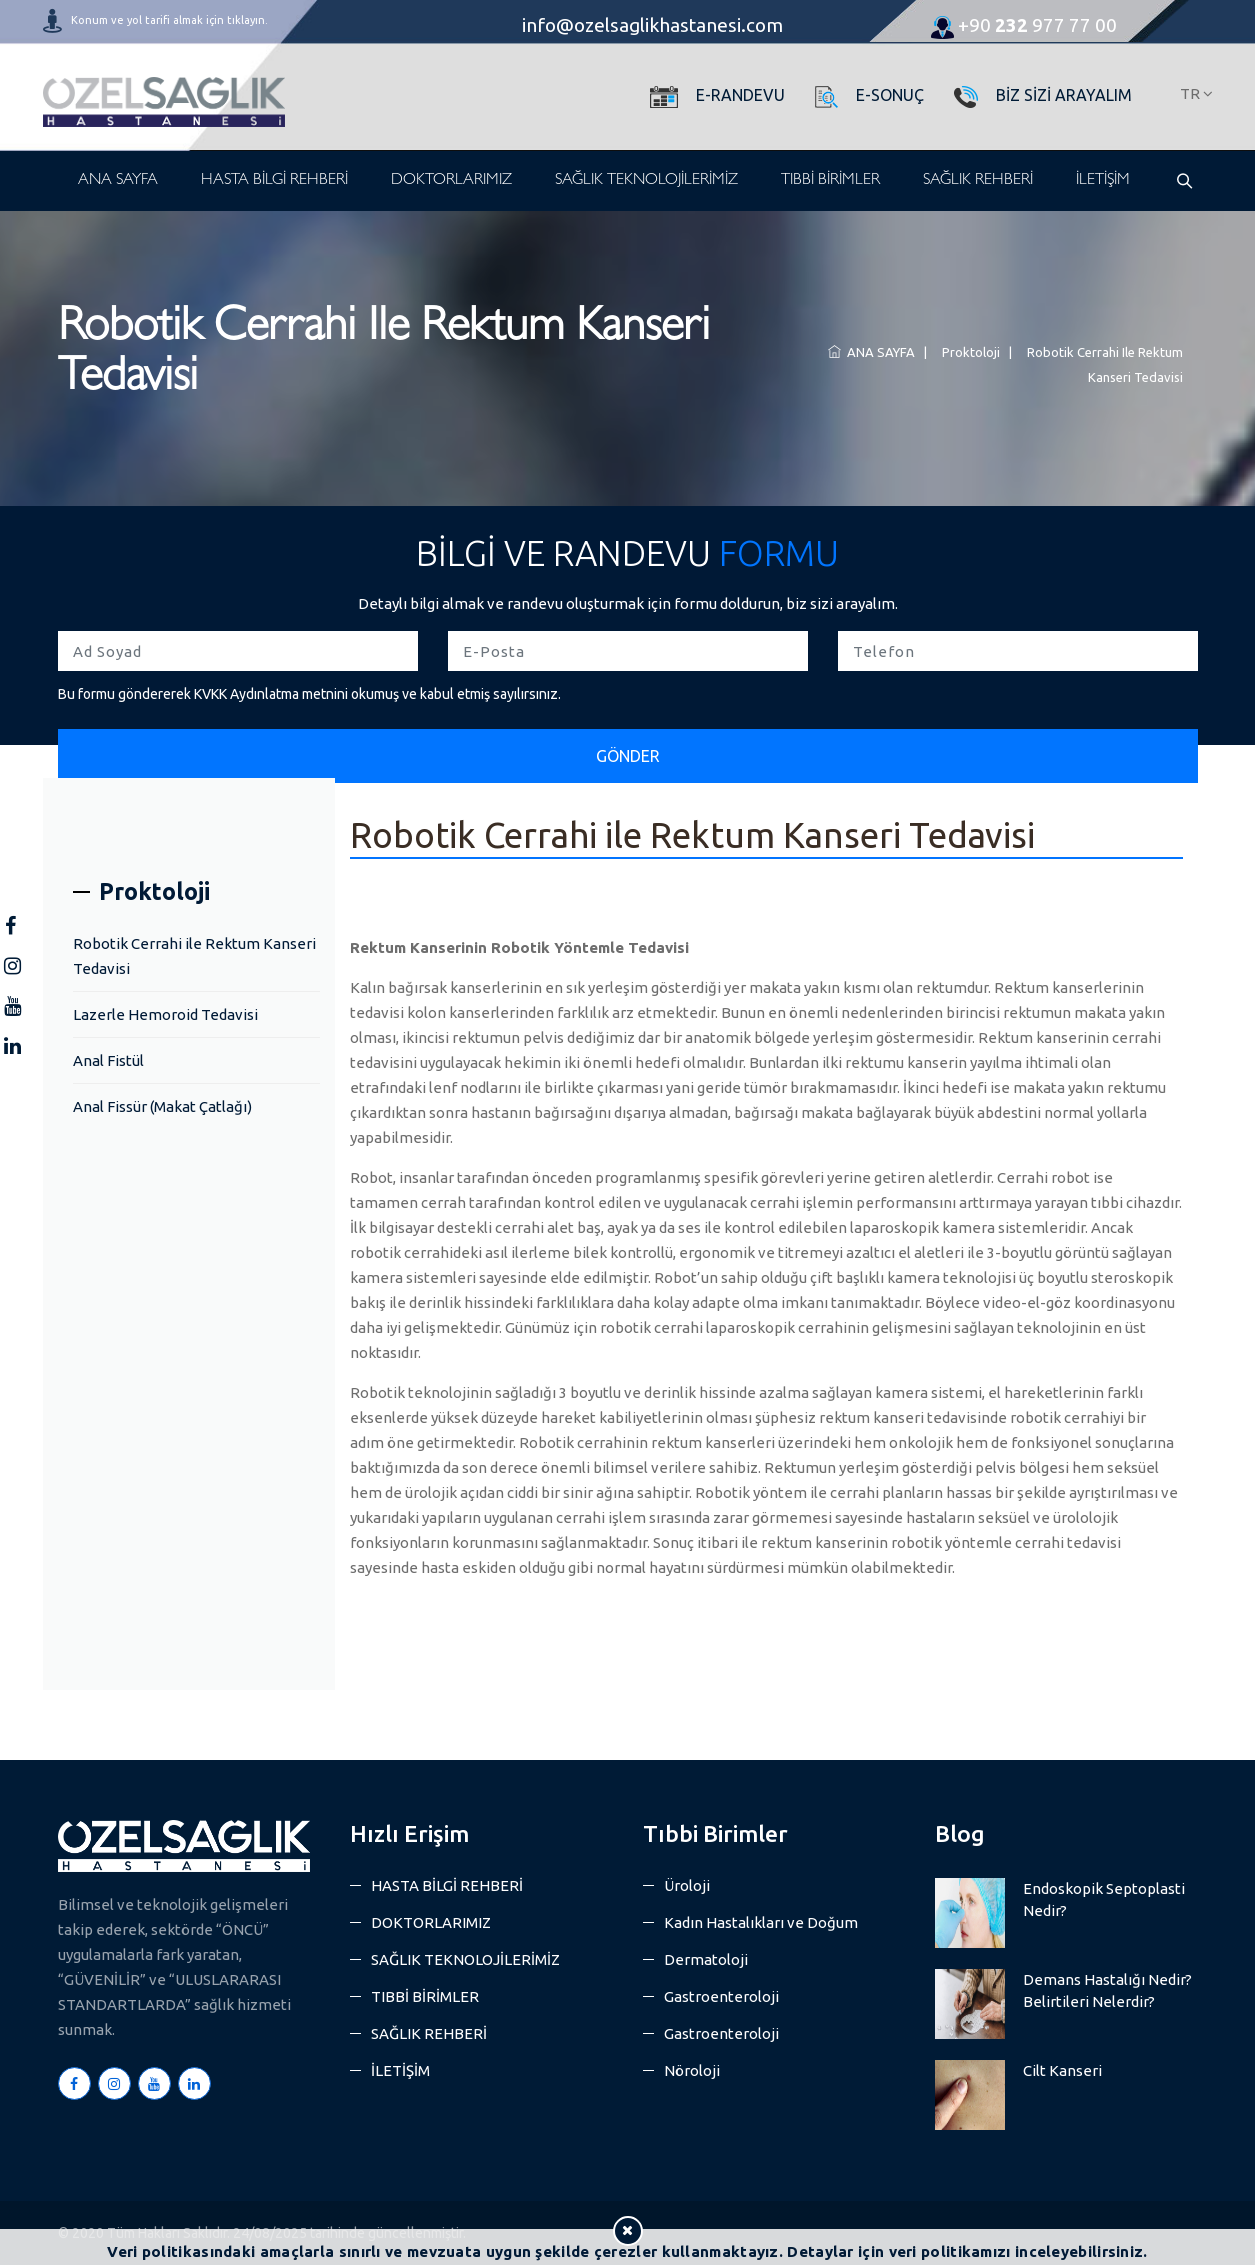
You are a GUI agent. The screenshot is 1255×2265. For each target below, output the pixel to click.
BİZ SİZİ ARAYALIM (1064, 95)
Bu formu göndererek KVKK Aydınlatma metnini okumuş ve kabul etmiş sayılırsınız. (309, 694)
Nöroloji (692, 2070)
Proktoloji (968, 352)
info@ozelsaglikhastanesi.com (652, 25)
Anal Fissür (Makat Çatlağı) (162, 1106)
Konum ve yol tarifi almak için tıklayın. (169, 20)
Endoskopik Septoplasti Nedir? (1104, 1899)
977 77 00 (1024, 25)
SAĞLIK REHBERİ (978, 181)
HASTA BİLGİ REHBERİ (274, 181)
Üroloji (687, 1885)
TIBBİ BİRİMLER (830, 181)
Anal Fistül (108, 1060)
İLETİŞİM (1103, 181)
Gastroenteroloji (721, 1996)
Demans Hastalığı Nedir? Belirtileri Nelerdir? (1107, 1990)
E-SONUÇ (890, 95)
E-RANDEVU (740, 95)
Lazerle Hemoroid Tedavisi (165, 1014)
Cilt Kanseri (1062, 2070)
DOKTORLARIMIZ (451, 181)
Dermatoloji (706, 1959)
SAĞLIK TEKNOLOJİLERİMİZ (646, 181)
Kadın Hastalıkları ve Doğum (761, 1922)
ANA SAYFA (118, 181)
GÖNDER (628, 756)
